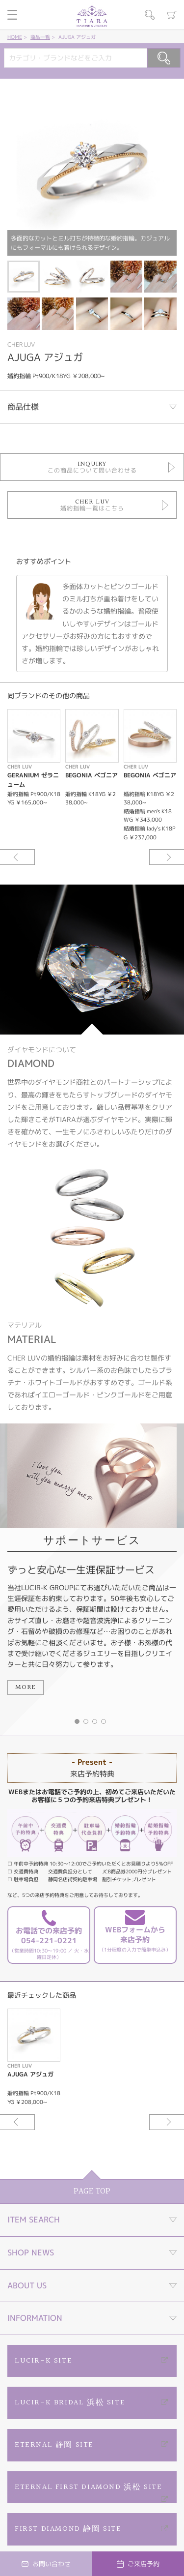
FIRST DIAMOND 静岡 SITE (68, 2529)
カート (172, 15)
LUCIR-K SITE (43, 2361)
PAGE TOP (92, 2191)
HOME (14, 36)
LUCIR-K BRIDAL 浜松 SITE (70, 2403)
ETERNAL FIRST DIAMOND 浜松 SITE (88, 2487)
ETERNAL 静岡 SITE (54, 2445)
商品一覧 (40, 36)
